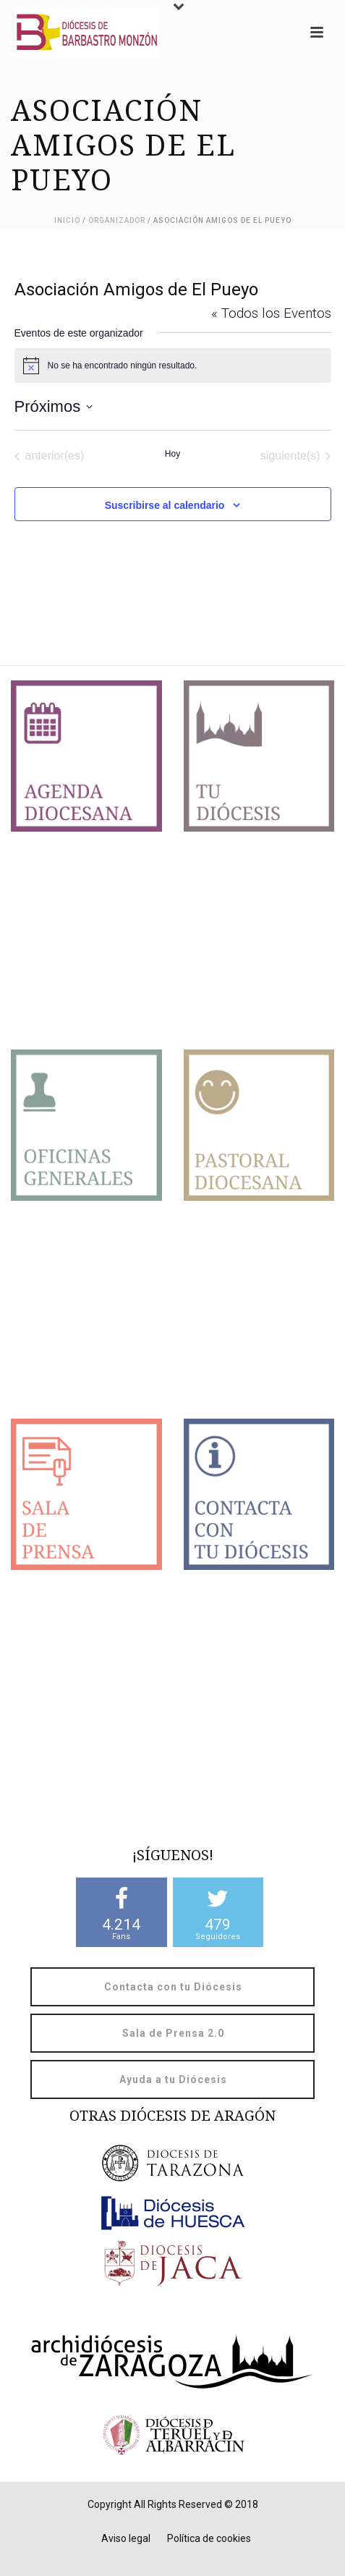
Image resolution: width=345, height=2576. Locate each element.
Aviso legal (125, 2538)
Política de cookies (209, 2538)
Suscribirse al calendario (165, 505)
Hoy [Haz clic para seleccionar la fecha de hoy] (172, 454)
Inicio (67, 220)
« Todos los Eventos (271, 313)
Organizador (116, 220)
